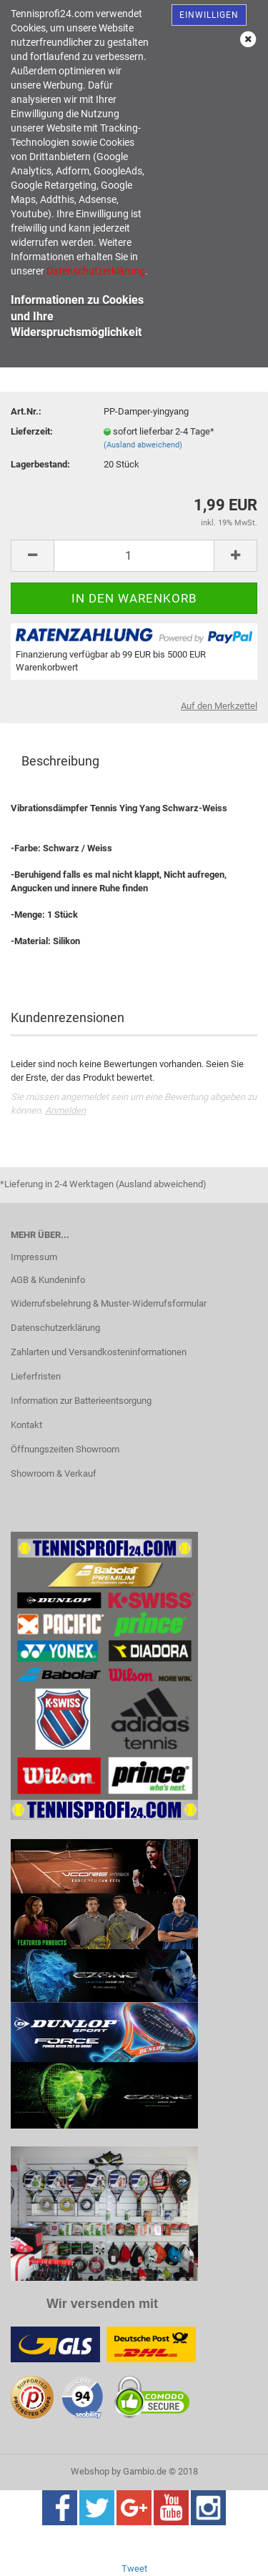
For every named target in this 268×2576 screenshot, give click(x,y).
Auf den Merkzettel (219, 705)
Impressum (34, 1257)
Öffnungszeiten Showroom (65, 1449)
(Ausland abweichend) (143, 445)
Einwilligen (209, 15)
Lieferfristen (36, 1376)
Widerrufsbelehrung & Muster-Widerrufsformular (109, 1303)
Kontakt (26, 1425)
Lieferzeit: (32, 431)
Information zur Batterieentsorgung (81, 1400)
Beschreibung (60, 760)
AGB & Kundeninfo (48, 1279)
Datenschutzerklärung (55, 1327)
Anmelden (65, 1110)
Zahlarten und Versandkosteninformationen (99, 1352)
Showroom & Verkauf (53, 1473)
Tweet (134, 2568)
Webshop (90, 2471)
